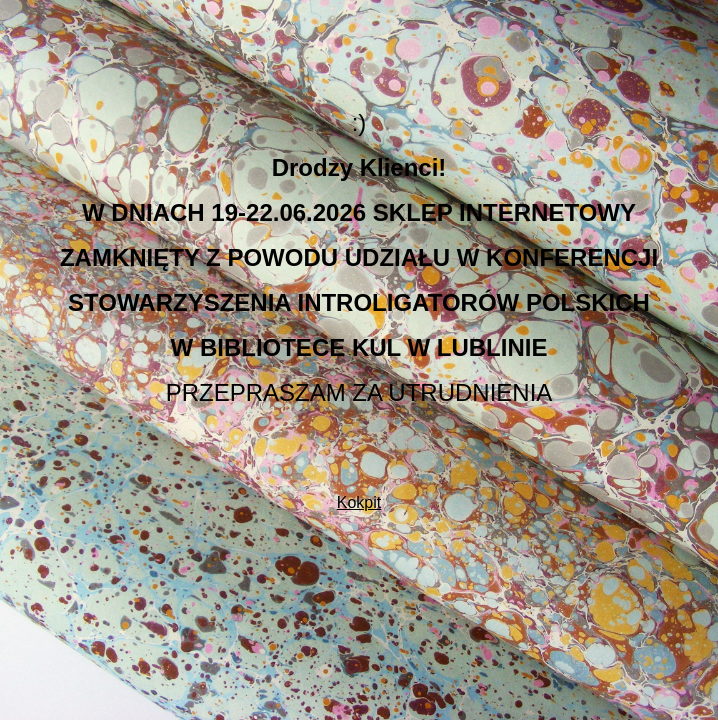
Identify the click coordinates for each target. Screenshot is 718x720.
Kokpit (359, 502)
